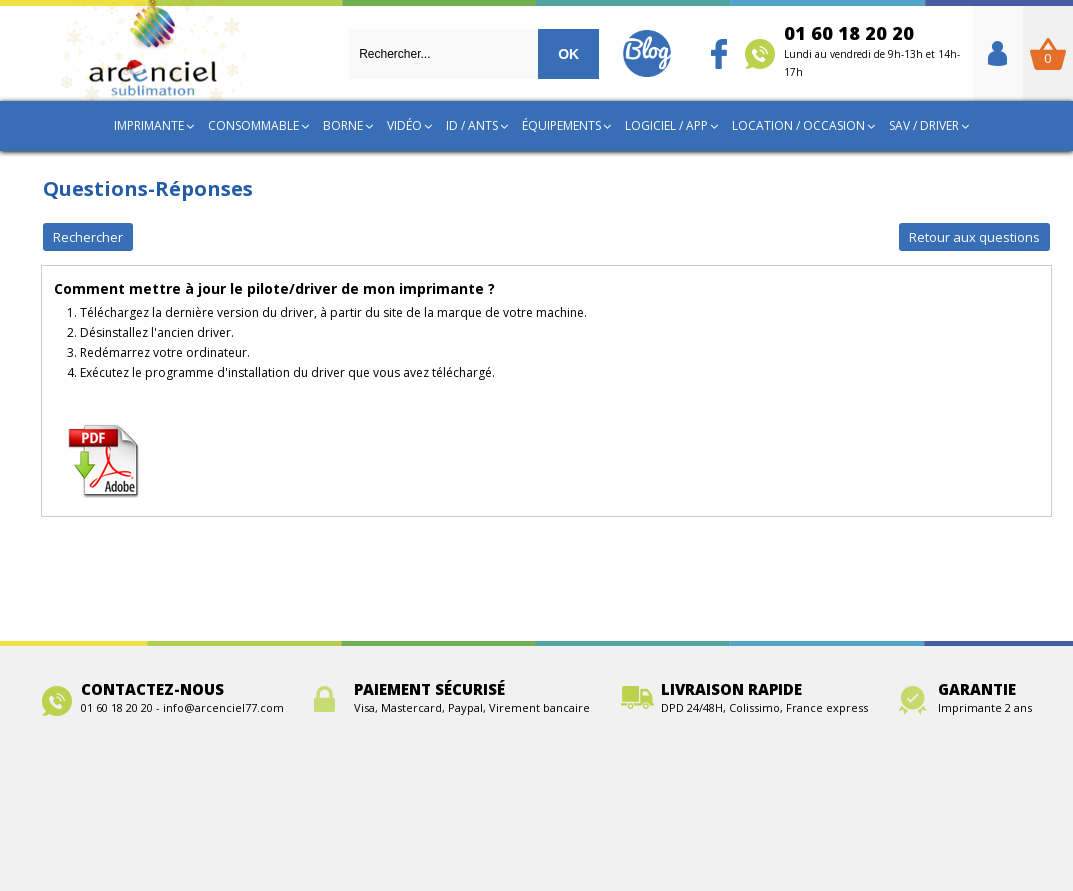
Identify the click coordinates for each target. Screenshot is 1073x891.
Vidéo (404, 125)
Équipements (561, 125)
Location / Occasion (798, 125)
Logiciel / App (666, 125)
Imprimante (149, 125)
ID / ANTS (472, 125)
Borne (343, 125)
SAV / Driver (924, 125)
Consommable (253, 125)
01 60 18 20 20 (872, 50)
